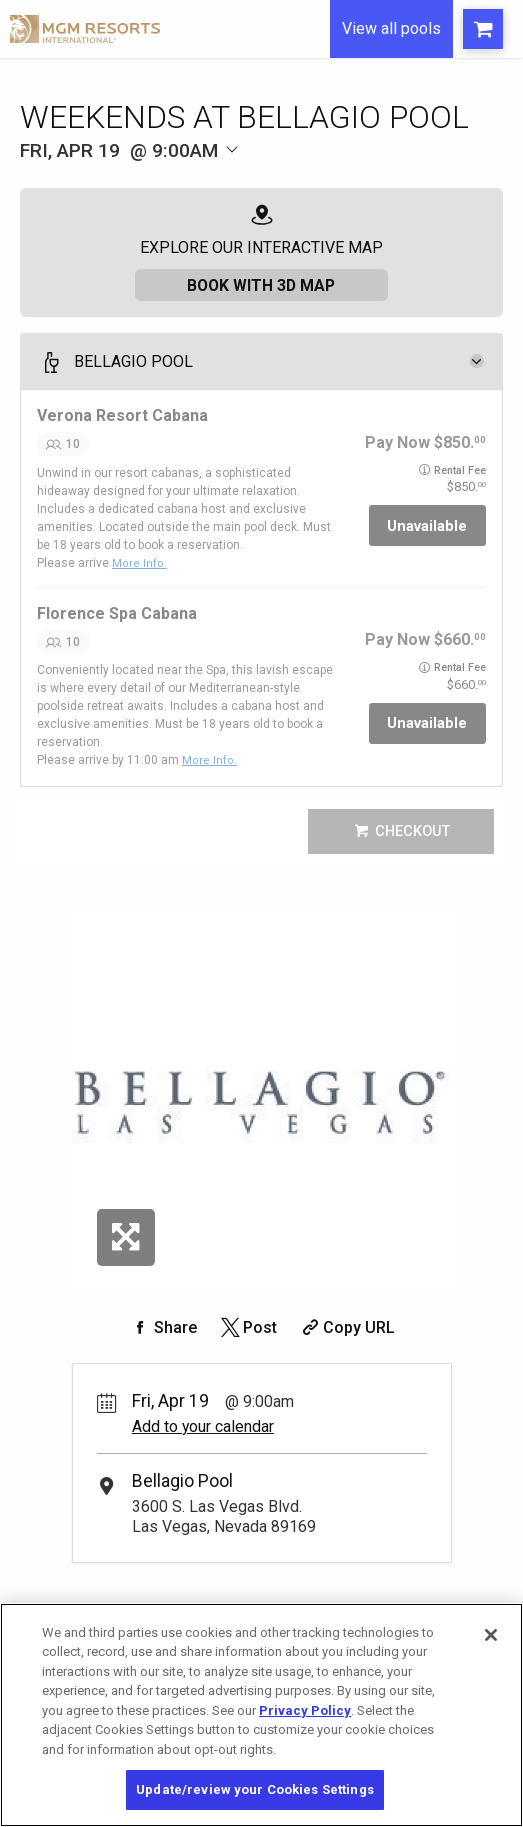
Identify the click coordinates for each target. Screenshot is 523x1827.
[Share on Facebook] (163, 1326)
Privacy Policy (305, 1710)
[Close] (491, 1635)
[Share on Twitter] (247, 1326)
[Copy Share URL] (346, 1326)
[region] (261, 1715)
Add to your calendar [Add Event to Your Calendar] (203, 1425)
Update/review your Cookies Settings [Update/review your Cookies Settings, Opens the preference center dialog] (255, 1789)
